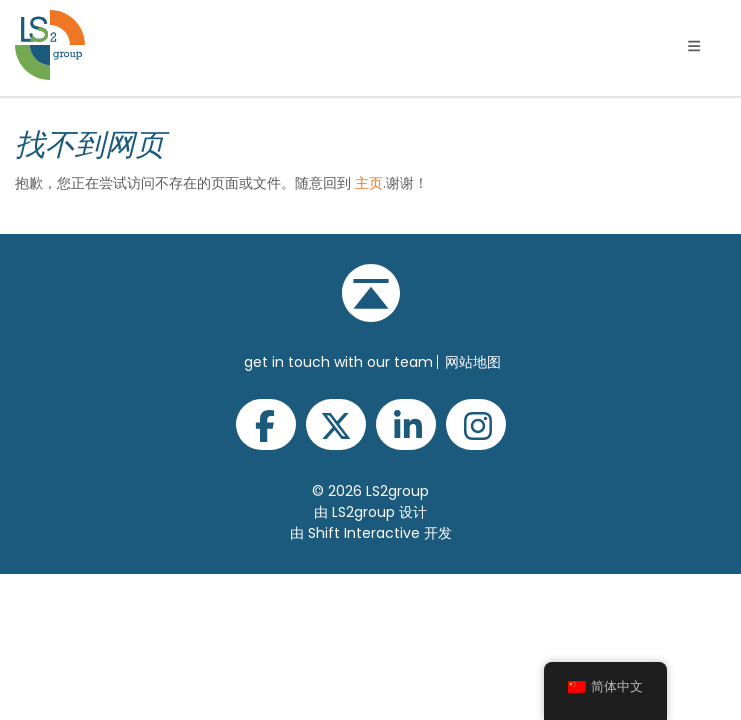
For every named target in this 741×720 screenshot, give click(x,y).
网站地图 (473, 362)
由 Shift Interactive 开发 (371, 533)
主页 (369, 183)
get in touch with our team (338, 362)
